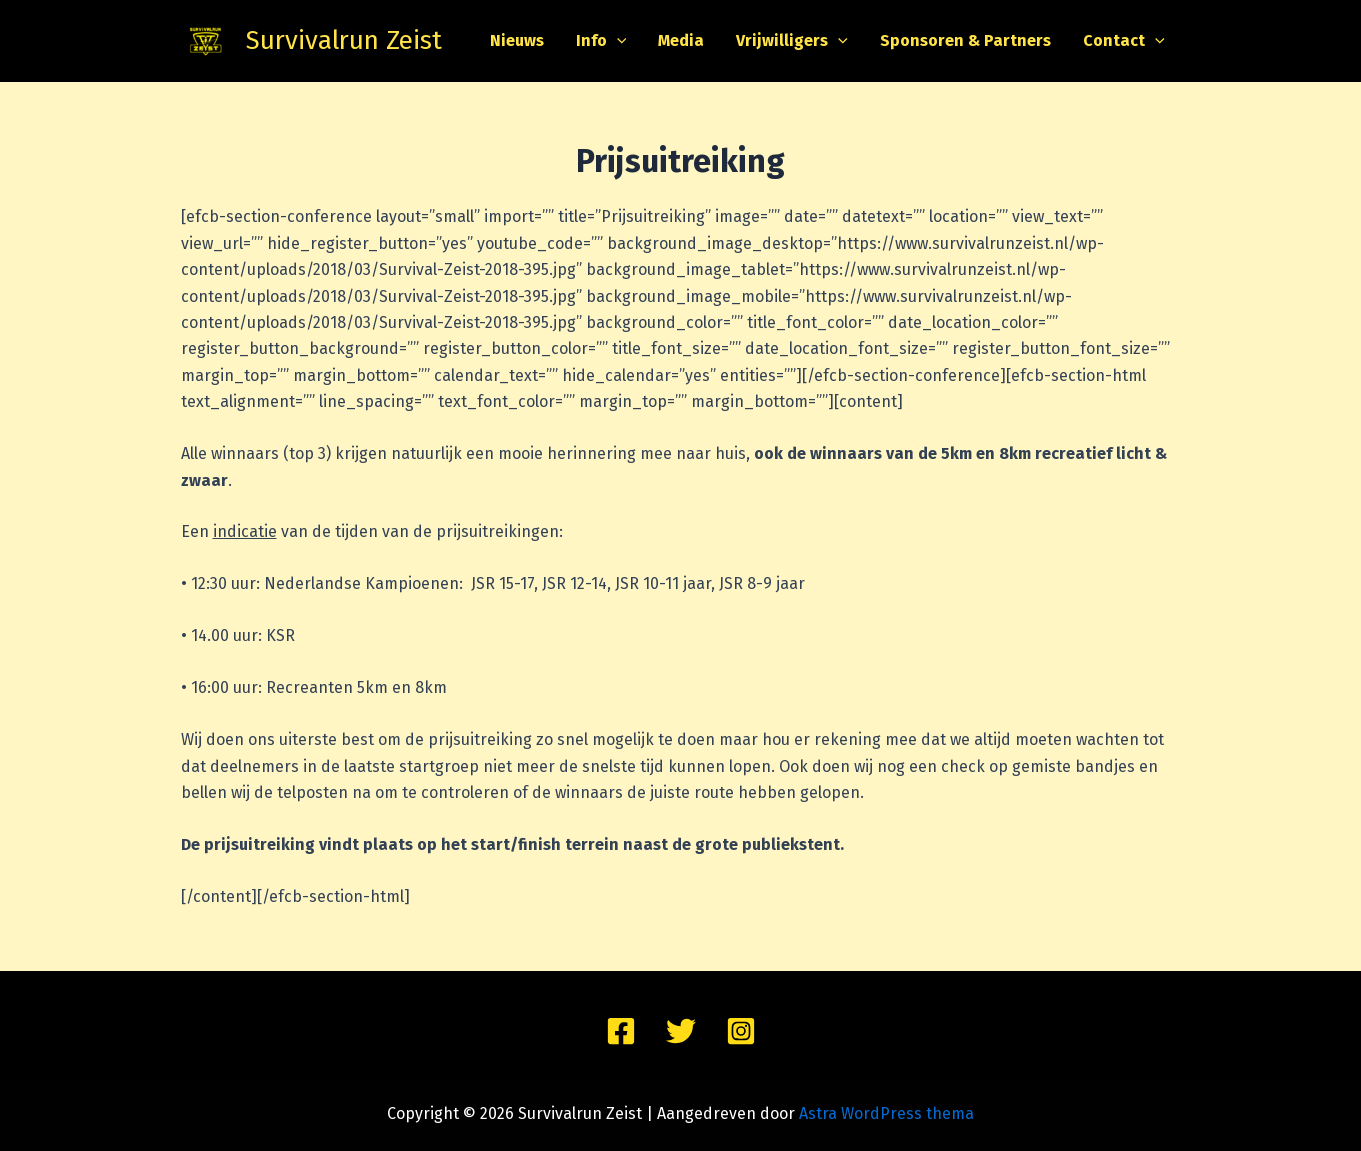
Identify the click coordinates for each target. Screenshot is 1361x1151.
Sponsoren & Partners (965, 40)
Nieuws (517, 40)
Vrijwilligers (792, 41)
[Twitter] (681, 1031)
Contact (1124, 41)
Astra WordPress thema (886, 1113)
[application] (617, 41)
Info (601, 41)
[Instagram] (741, 1031)
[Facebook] (621, 1031)
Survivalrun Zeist (344, 40)
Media (681, 40)
